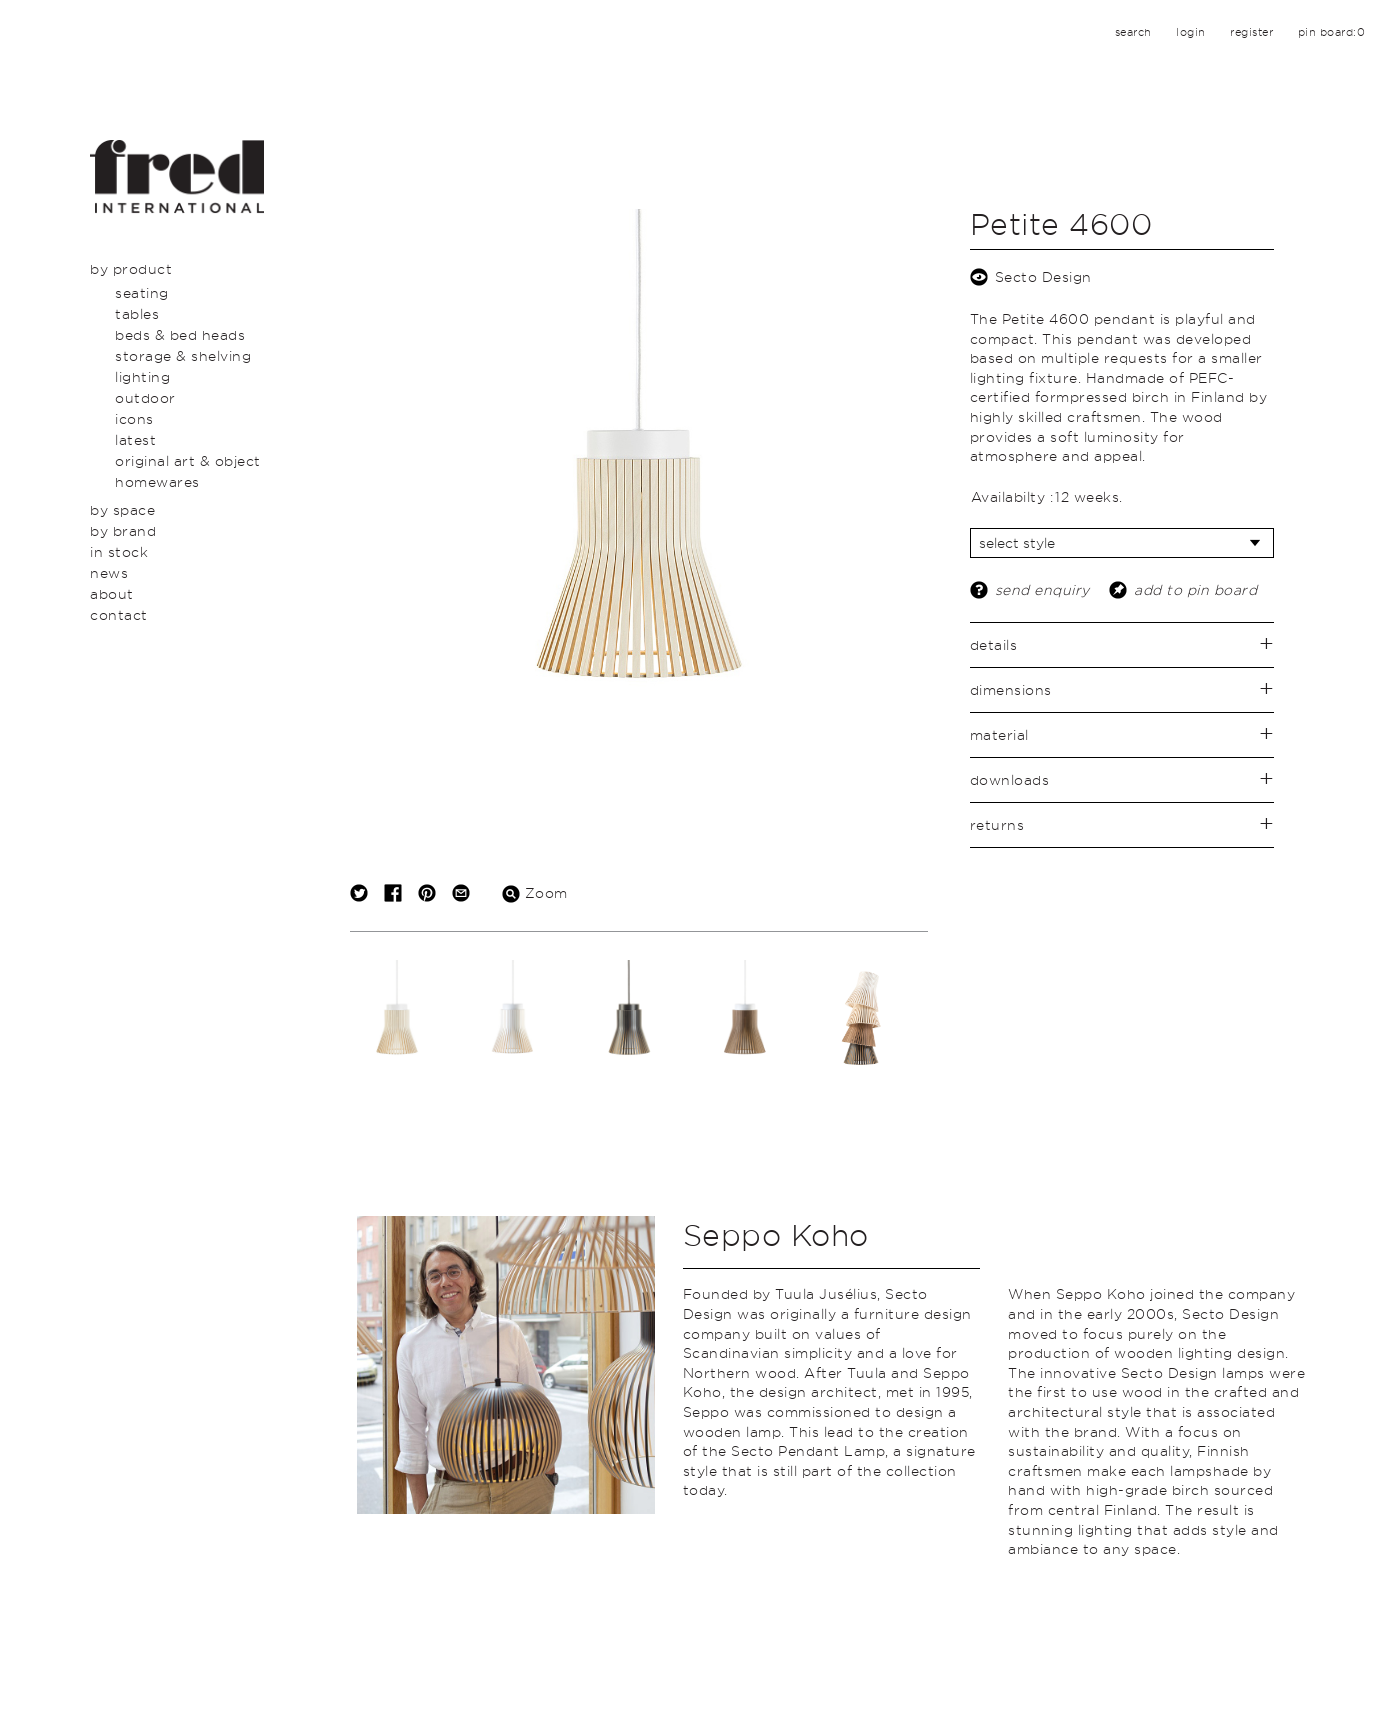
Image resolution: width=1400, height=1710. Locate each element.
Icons (134, 418)
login (1191, 32)
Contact (119, 614)
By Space (122, 509)
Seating (142, 292)
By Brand (123, 530)
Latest (135, 439)
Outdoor (145, 397)
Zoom (535, 892)
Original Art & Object (188, 460)
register (1251, 32)
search (1133, 32)
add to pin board (1195, 589)
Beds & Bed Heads (180, 334)
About (112, 593)
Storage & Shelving (183, 355)
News (109, 572)
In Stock (119, 551)
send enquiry (1042, 589)
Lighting (142, 376)
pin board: (1332, 32)
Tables (137, 313)
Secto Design (1043, 276)
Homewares (157, 481)
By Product (131, 268)
